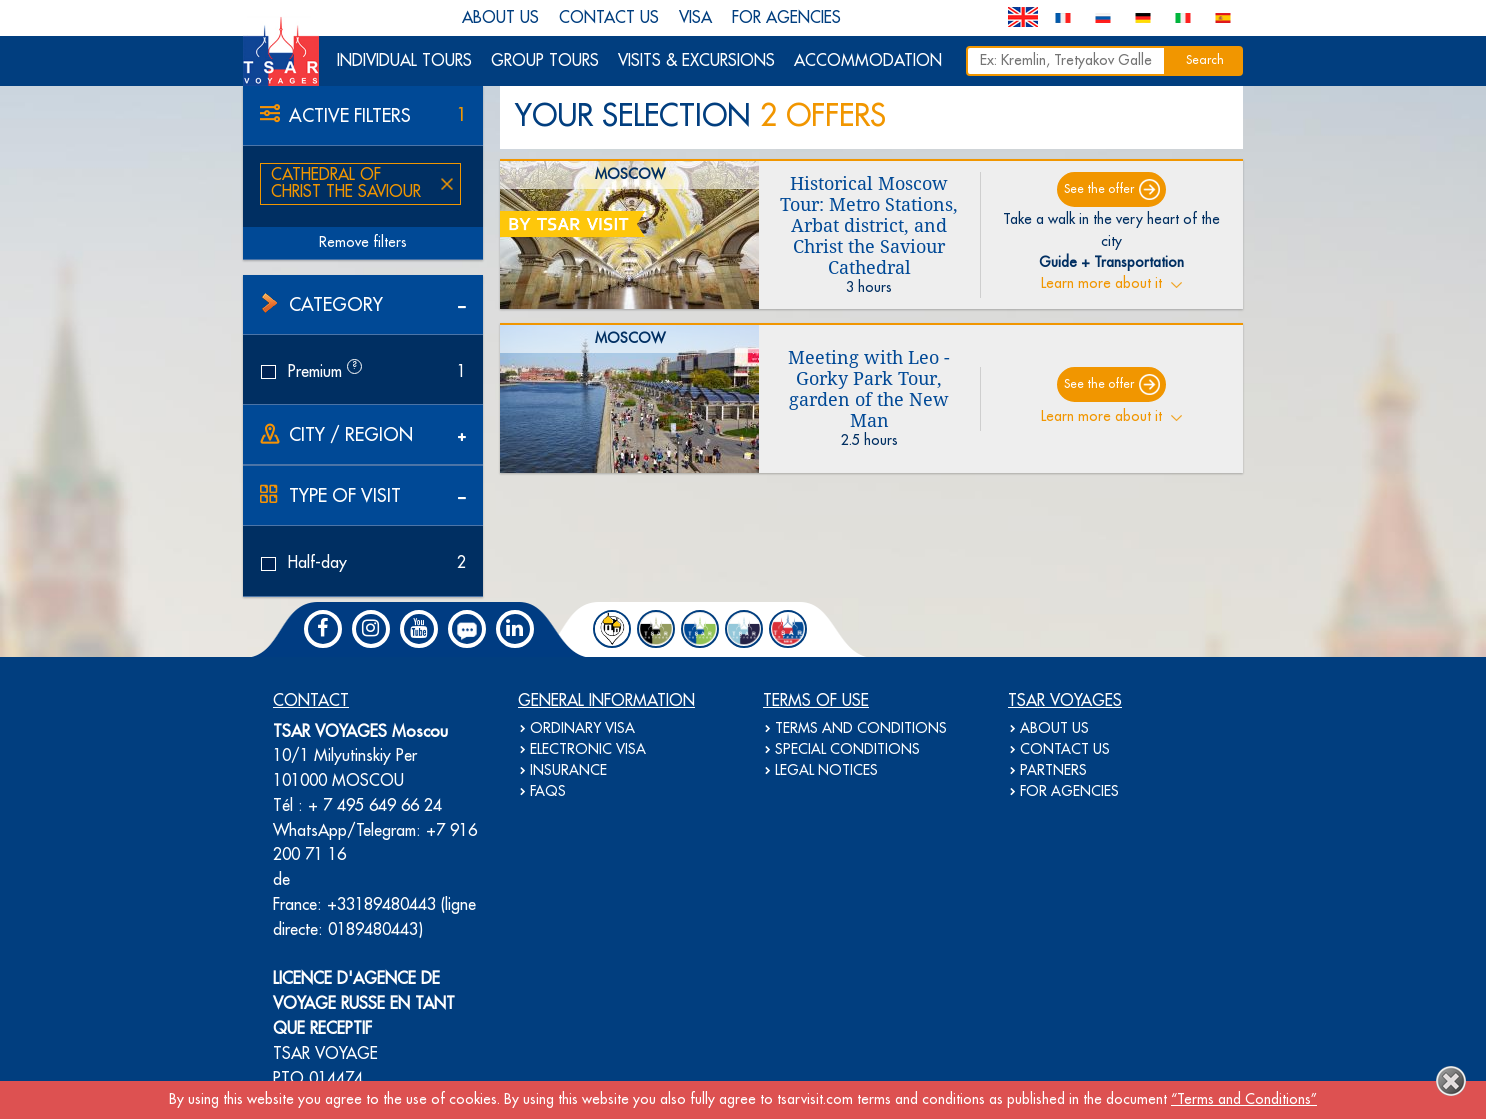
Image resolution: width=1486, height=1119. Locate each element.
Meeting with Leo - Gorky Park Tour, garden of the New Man (869, 389)
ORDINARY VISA (582, 729)
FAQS (548, 792)
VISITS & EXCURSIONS (696, 61)
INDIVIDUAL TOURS (404, 61)
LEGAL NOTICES (826, 771)
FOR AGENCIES (786, 18)
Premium (363, 371)
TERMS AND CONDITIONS (861, 729)
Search (1205, 60)
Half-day (363, 563)
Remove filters (363, 243)
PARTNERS (1053, 771)
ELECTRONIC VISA (588, 750)
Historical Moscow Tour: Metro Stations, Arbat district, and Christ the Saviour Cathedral (869, 225)
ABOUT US (500, 18)
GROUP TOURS (545, 61)
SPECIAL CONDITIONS (847, 750)
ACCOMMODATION (868, 61)
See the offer (1099, 189)
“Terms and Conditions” (1244, 1100)
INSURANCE (568, 771)
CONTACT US (609, 18)
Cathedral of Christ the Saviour (346, 183)
